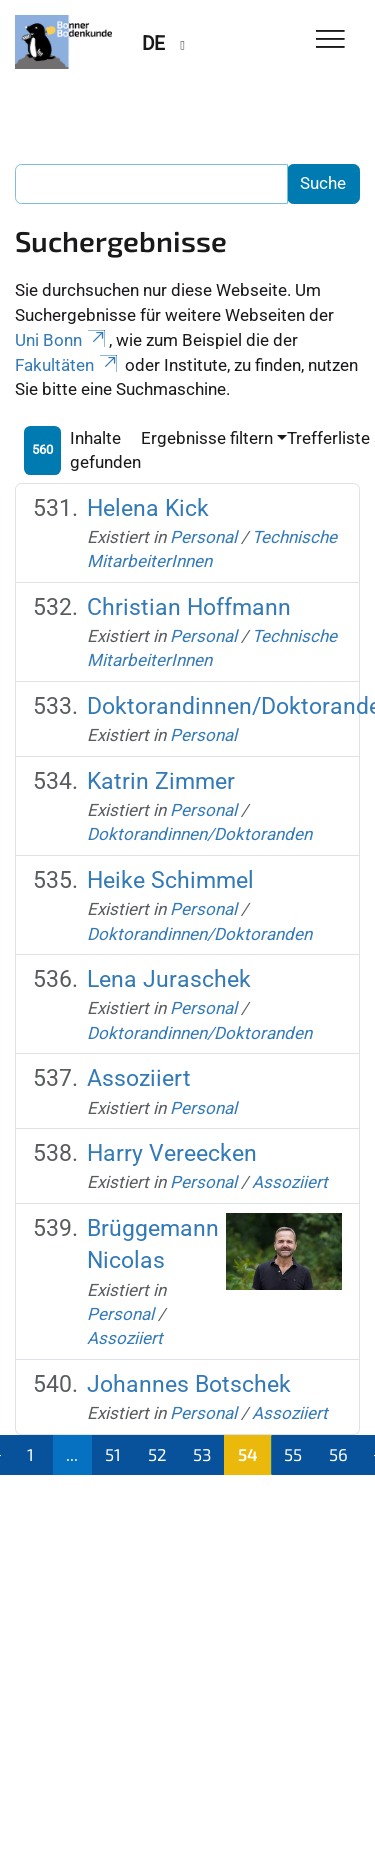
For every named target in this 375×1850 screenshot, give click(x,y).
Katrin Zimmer (161, 781)
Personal (203, 537)
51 (113, 1454)
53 (202, 1454)
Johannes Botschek (189, 1384)
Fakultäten (68, 365)
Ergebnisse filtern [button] (207, 438)
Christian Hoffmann (189, 607)
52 (157, 1454)
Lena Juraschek (169, 979)
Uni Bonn (62, 340)
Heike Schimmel (170, 880)
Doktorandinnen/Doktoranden (199, 834)
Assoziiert (139, 1078)
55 (293, 1454)
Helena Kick (148, 508)
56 (338, 1454)
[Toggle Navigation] (330, 40)
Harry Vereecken (172, 1153)
